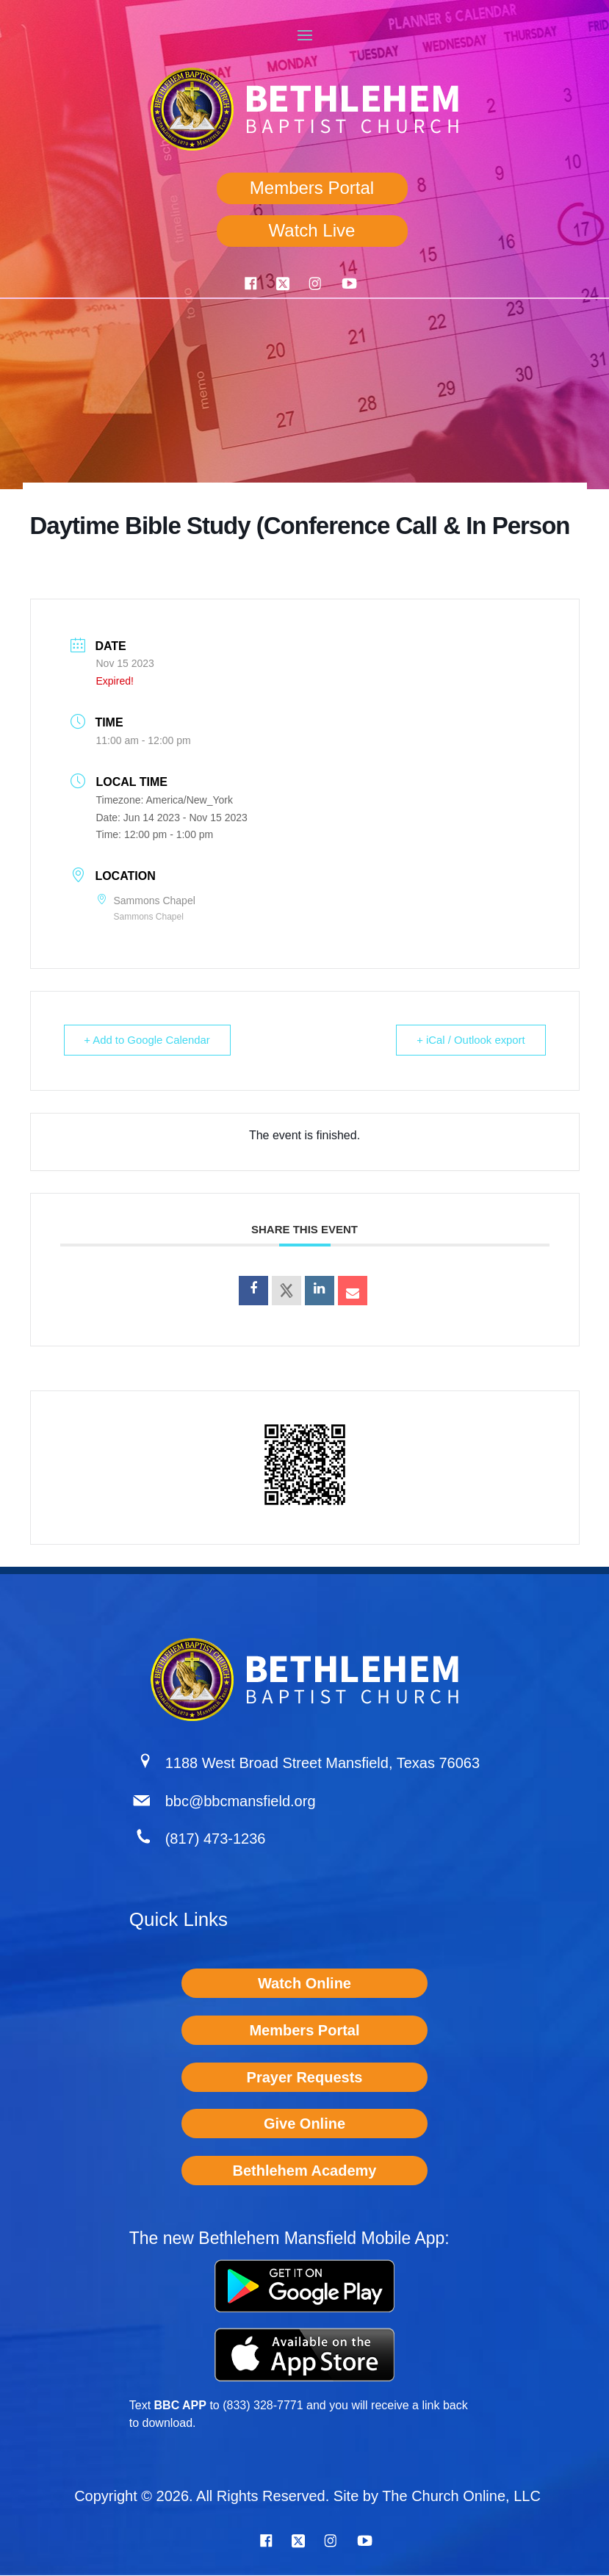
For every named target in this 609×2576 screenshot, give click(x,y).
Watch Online (304, 1984)
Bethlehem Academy (304, 2171)
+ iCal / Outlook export (470, 1040)
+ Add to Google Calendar (148, 1040)
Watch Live (312, 230)
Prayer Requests (305, 2078)
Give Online (304, 2124)
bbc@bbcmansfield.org (240, 1802)
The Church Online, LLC (461, 2497)
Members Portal (312, 188)
